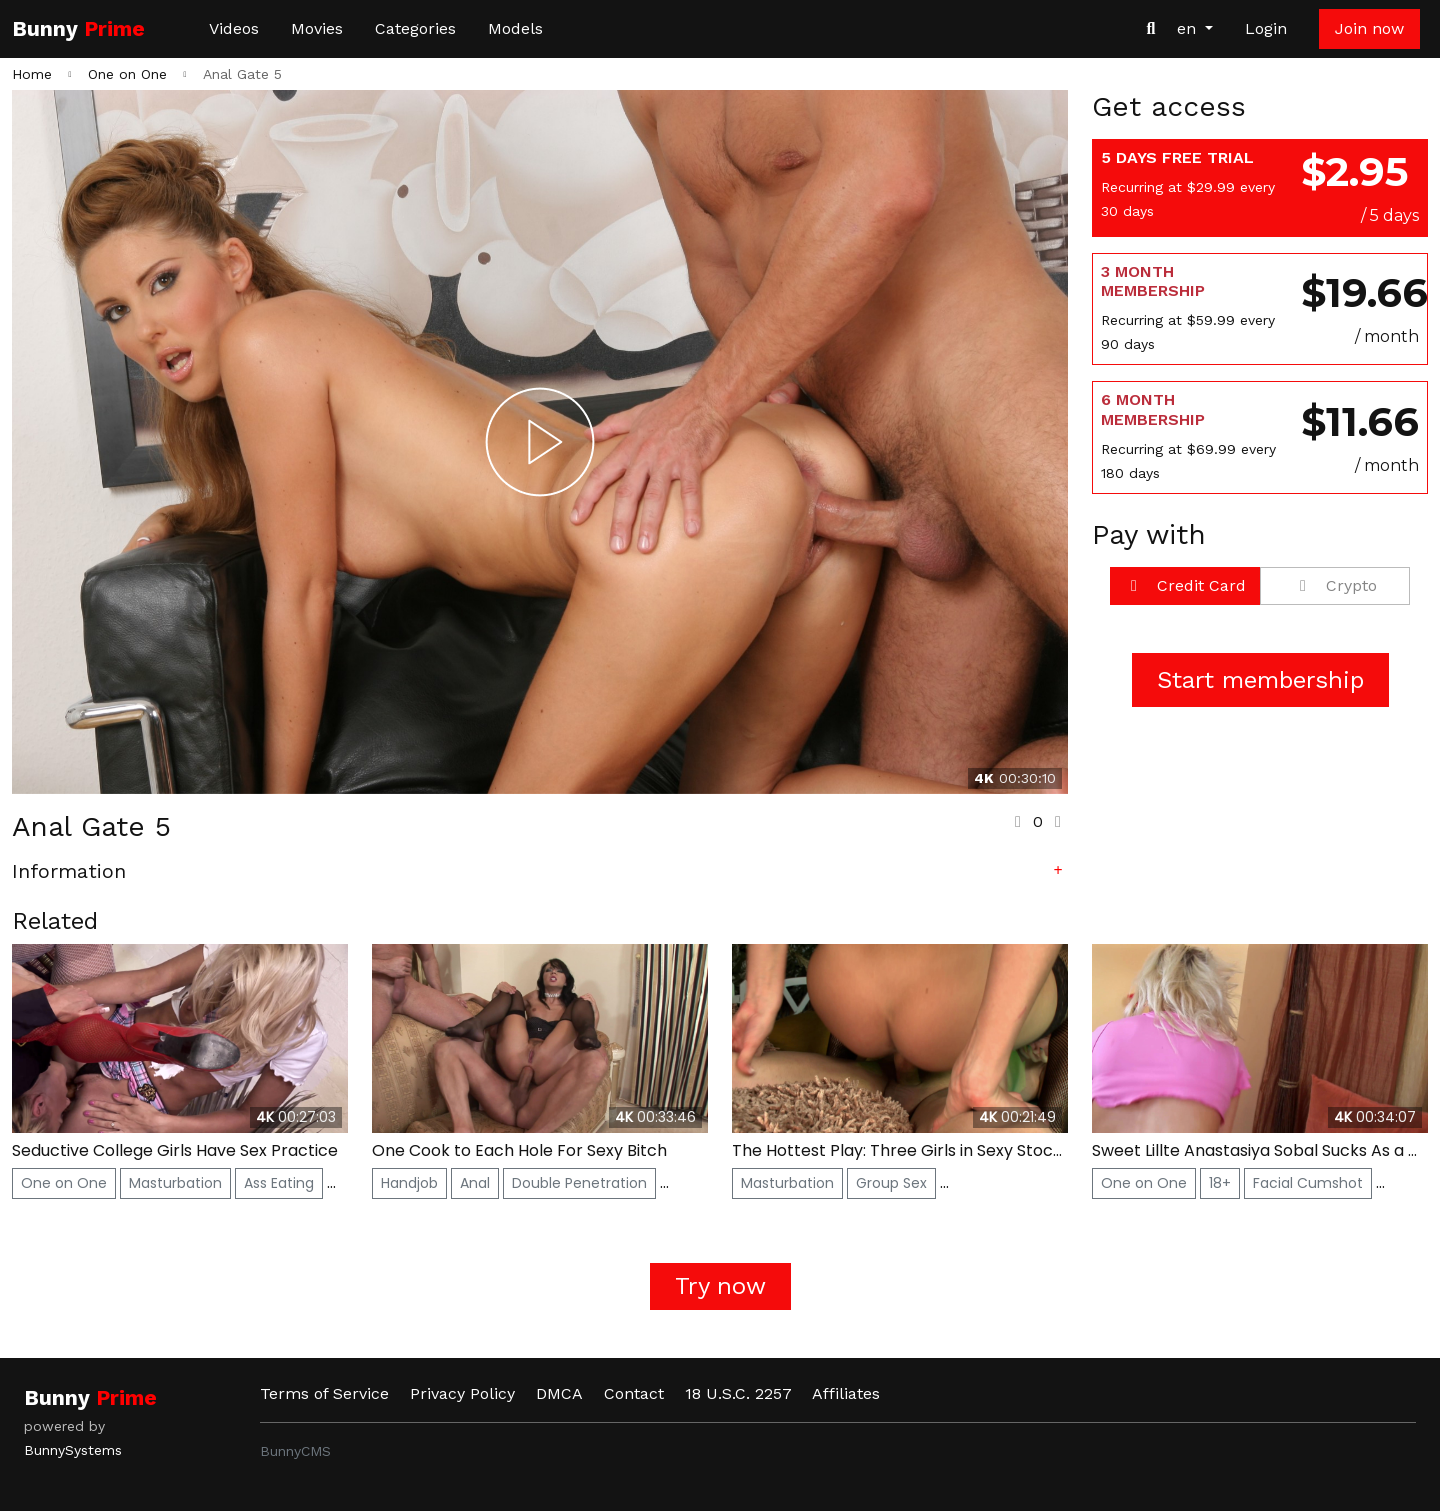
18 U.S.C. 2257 (738, 1393)
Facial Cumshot (1308, 1183)
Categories (415, 28)
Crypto (1335, 585)
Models (515, 28)
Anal (475, 1183)
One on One (64, 1183)
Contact (634, 1393)
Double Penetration (579, 1183)
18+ (1220, 1183)
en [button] (1189, 28)
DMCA (559, 1393)
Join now (1369, 28)
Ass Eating (279, 1183)
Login (1266, 28)
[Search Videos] (1151, 29)
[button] (540, 875)
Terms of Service (324, 1393)
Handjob (409, 1183)
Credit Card (1185, 585)
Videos (234, 28)
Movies (317, 28)
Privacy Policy (462, 1393)
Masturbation (175, 1183)
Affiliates (846, 1393)
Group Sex (891, 1183)
